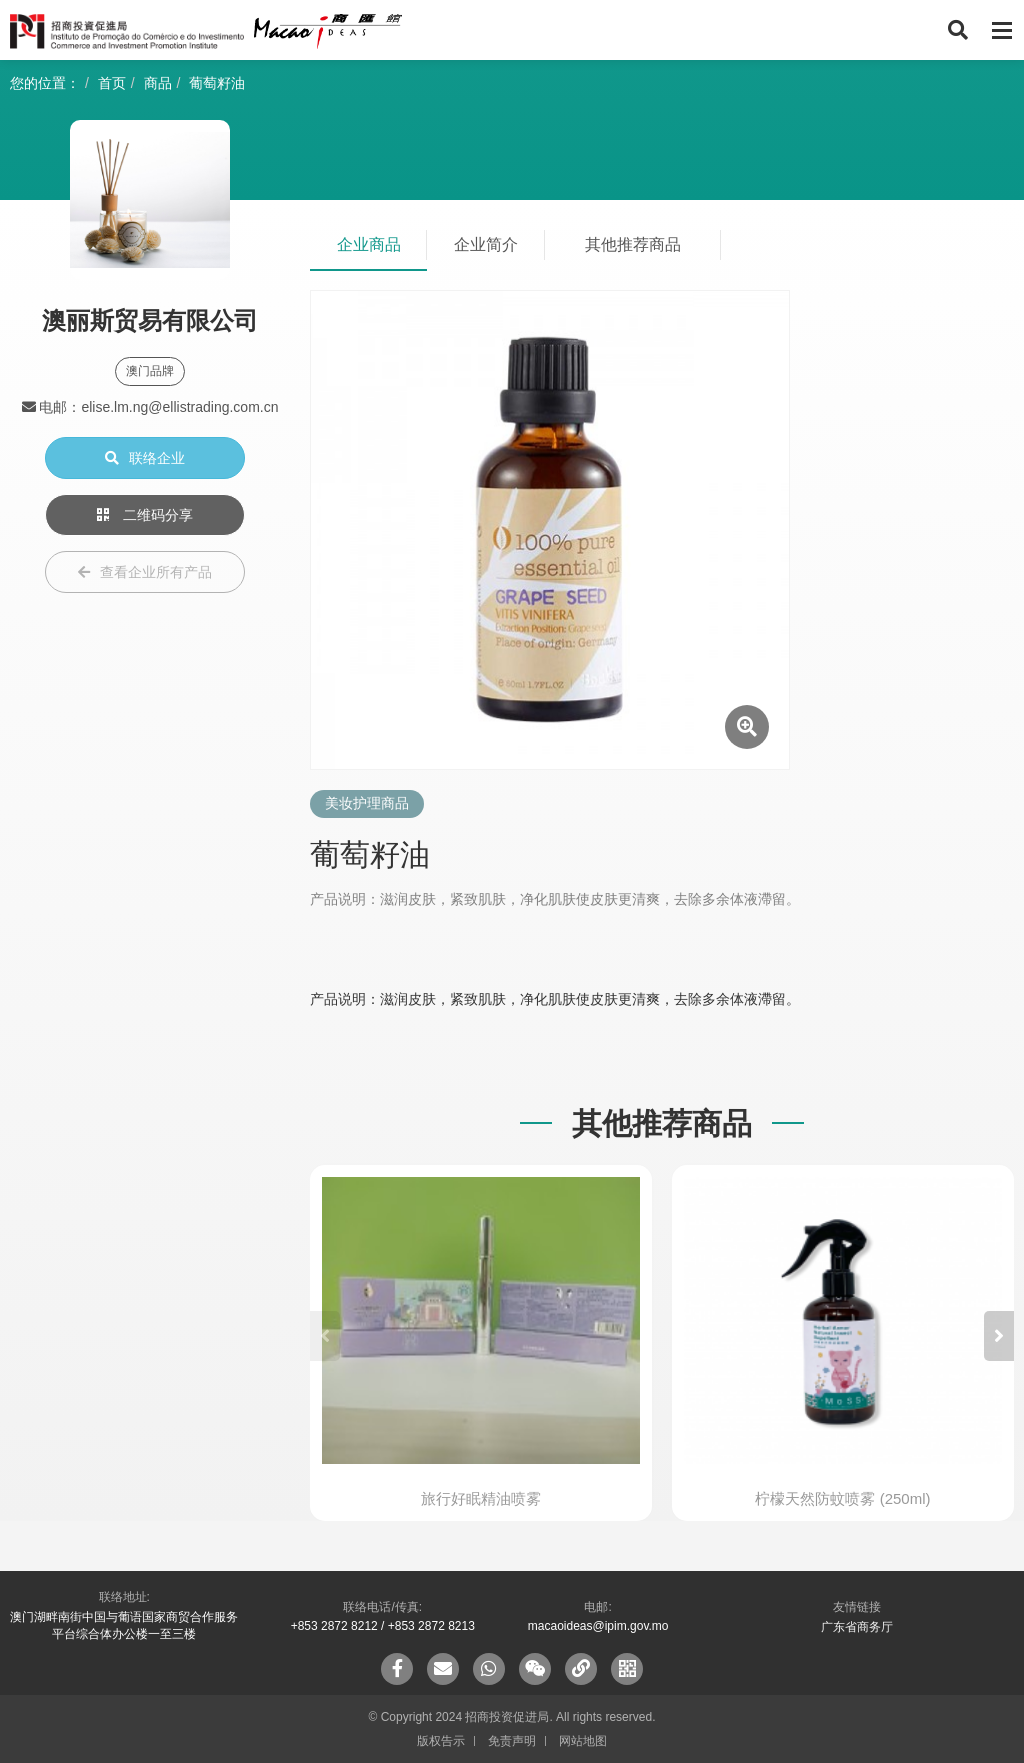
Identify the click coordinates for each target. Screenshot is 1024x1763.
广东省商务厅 (857, 1627)
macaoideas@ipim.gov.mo (598, 1626)
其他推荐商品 (633, 244)
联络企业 (145, 458)
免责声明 (512, 1741)
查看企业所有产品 (145, 572)
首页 (112, 83)
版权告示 (441, 1741)
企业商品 (369, 244)
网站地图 (583, 1741)
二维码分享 (145, 515)
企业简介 (486, 244)
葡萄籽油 (217, 83)
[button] (999, 1336)
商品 (158, 83)
